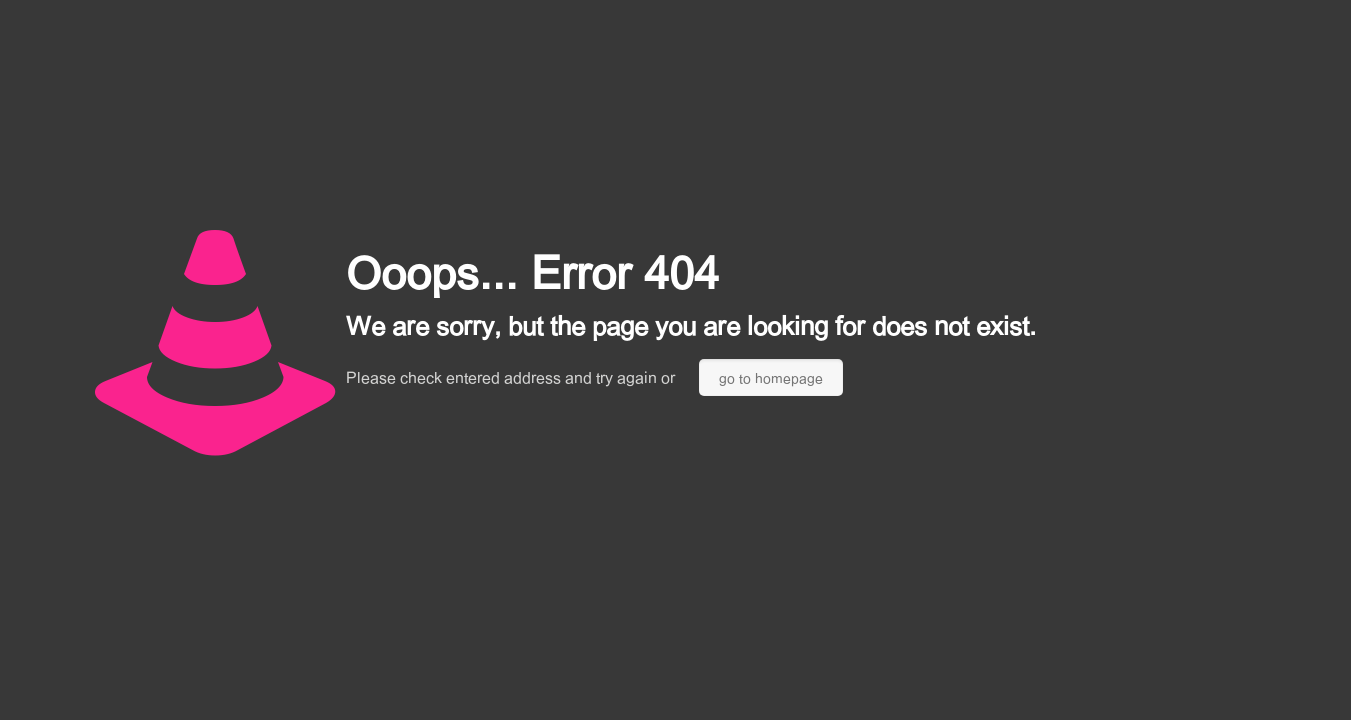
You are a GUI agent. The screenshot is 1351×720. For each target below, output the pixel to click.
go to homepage (771, 377)
